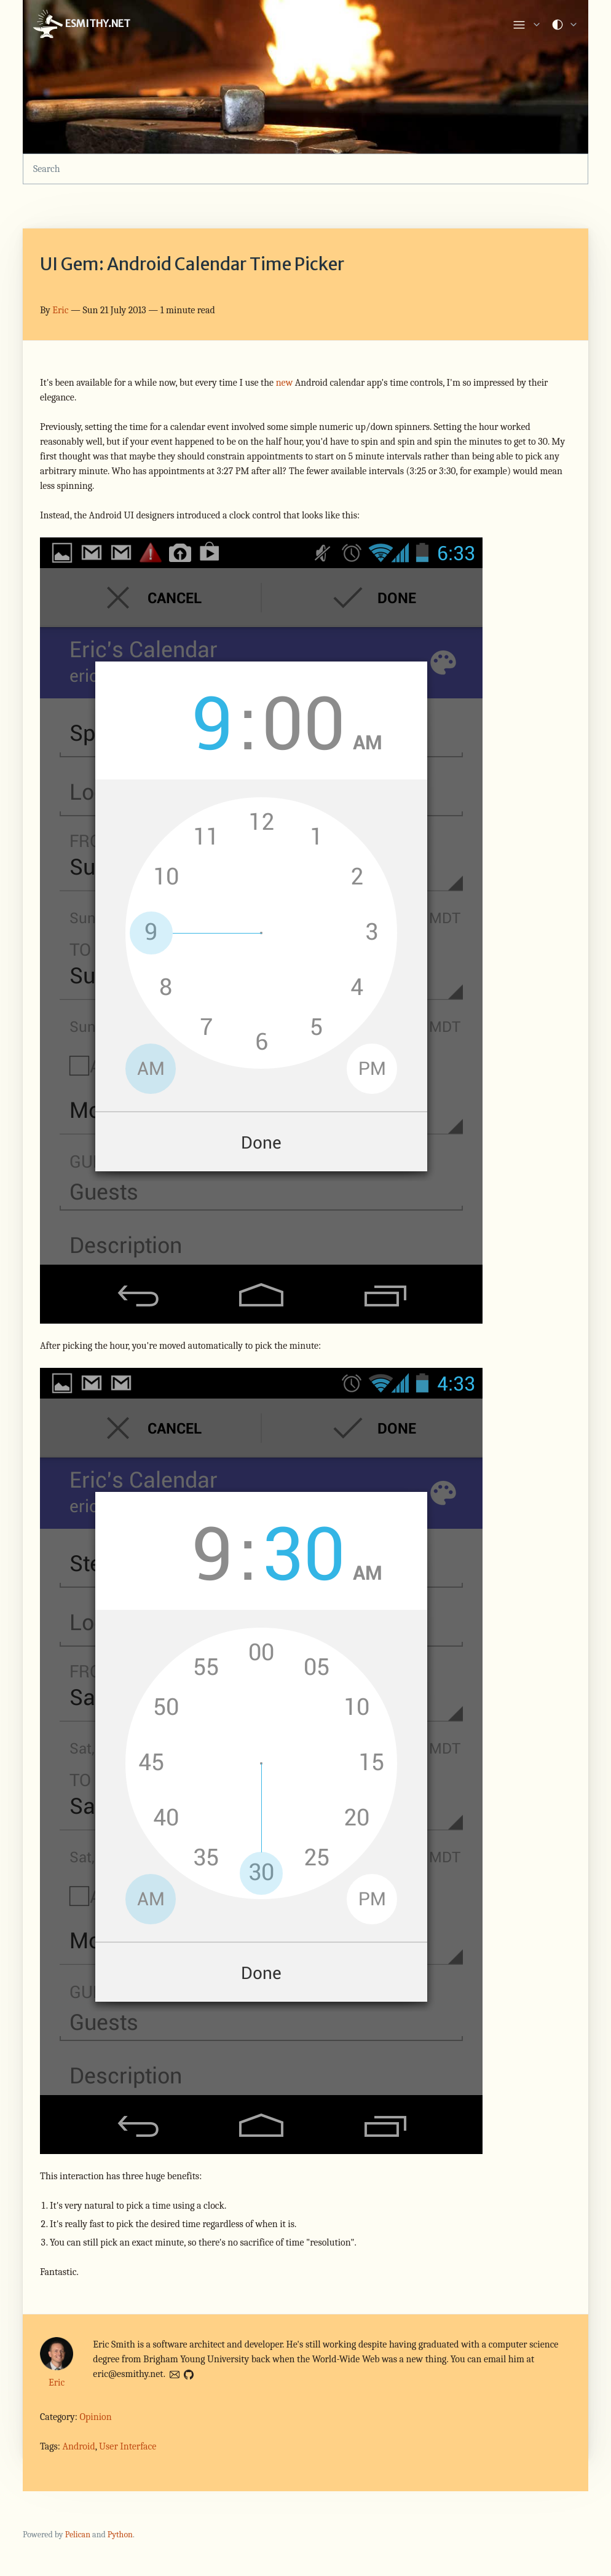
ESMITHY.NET (81, 24)
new (284, 382)
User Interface (127, 2446)
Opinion (95, 2416)
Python (120, 2534)
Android (78, 2446)
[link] (526, 24)
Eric (60, 310)
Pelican (77, 2534)
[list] (526, 22)
